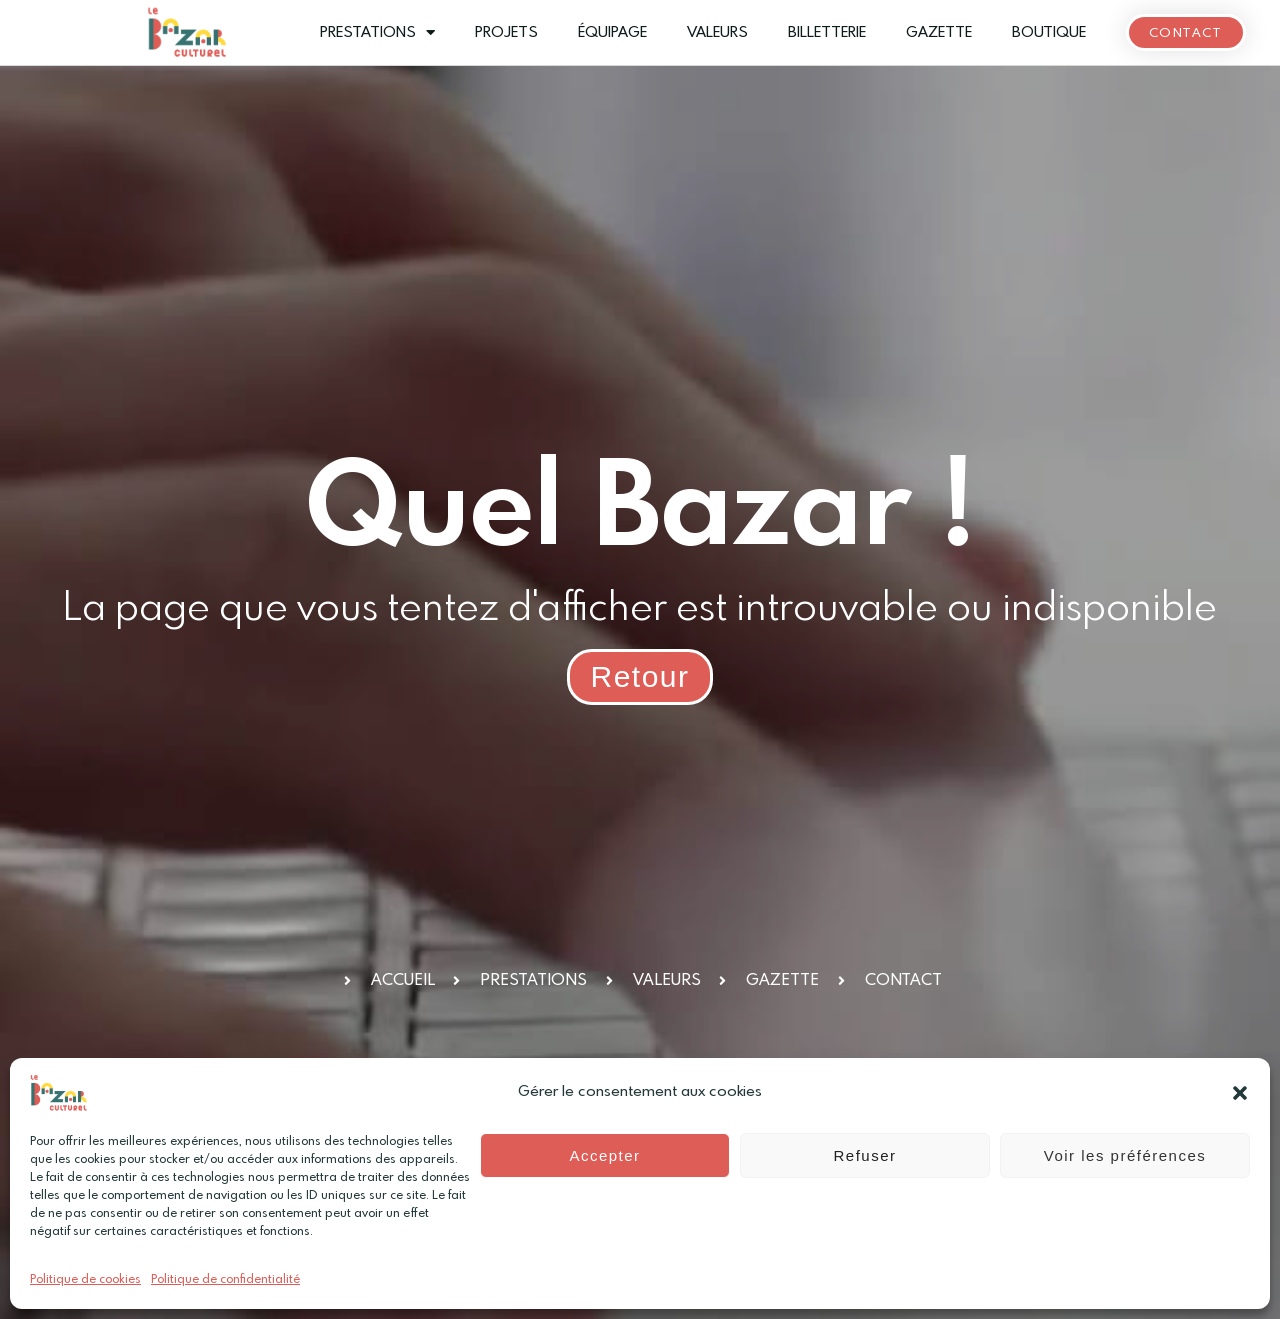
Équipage (612, 33)
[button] (1240, 1093)
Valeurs (717, 33)
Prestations (377, 32)
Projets (506, 33)
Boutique (1049, 33)
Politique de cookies (85, 1280)
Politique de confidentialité (225, 1280)
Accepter (604, 1155)
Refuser (864, 1155)
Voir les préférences (1125, 1155)
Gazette (939, 33)
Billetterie (827, 33)
